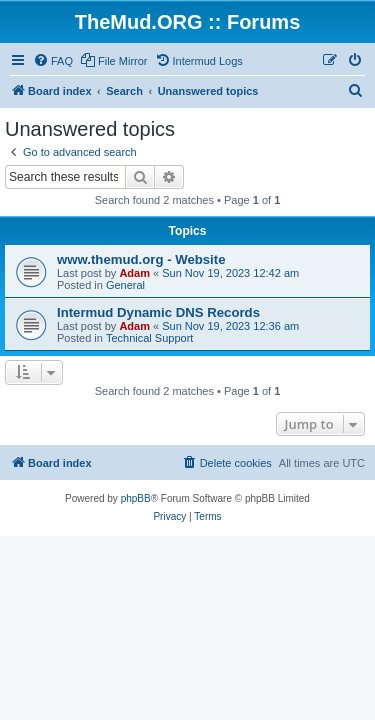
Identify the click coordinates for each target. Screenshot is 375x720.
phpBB (136, 498)
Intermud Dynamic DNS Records (158, 312)
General (125, 285)
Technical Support (149, 338)
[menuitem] (53, 61)
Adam (134, 273)
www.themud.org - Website (141, 259)
